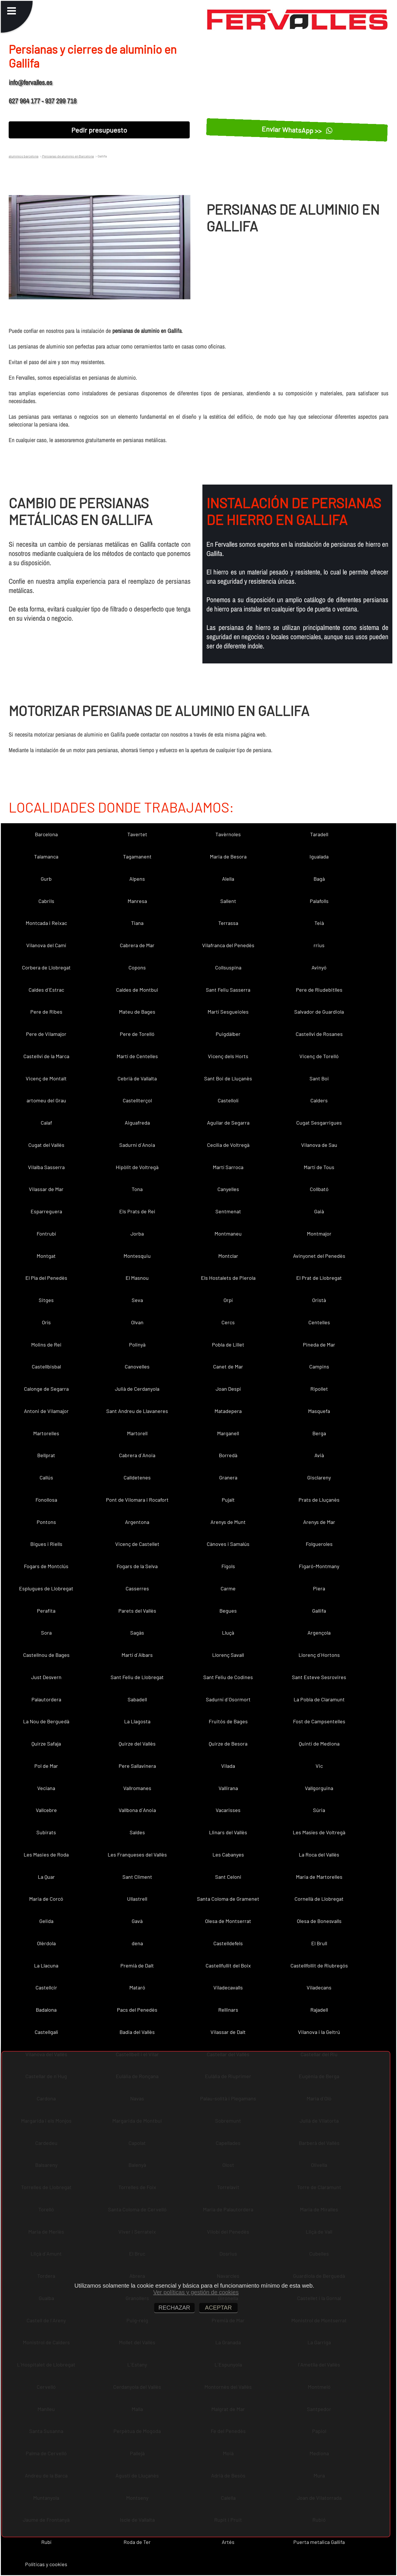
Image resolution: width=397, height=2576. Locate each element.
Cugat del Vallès (46, 1145)
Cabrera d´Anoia (137, 1455)
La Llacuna (46, 1965)
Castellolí (228, 1100)
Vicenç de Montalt (46, 1078)
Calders (319, 1100)
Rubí (46, 2542)
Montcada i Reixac (46, 923)
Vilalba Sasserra (46, 1167)
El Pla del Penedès (46, 1278)
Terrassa (228, 923)
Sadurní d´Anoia (137, 1145)
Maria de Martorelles (319, 1877)
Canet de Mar (228, 1366)
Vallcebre (46, 1810)
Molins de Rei (46, 1344)
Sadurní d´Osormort (228, 1699)
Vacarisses (228, 1810)
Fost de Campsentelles (319, 1721)
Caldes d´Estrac (46, 989)
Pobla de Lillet (228, 1344)
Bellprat (46, 1455)
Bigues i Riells (46, 1544)
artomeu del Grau (46, 1100)
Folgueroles (319, 1544)
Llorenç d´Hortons (319, 1655)
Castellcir (46, 1987)
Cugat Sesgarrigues (319, 1122)
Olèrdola (46, 1943)
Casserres (137, 1588)
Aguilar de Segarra (228, 1122)
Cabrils (46, 901)
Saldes (137, 1832)
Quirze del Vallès (137, 1743)
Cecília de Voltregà (228, 1145)
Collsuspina (228, 967)
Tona (137, 1189)
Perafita (46, 1610)
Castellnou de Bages (46, 1655)
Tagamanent (137, 856)
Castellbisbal (46, 1366)
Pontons (46, 1522)
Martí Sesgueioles (228, 1011)
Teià (319, 923)
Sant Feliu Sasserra (228, 989)
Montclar (228, 1256)
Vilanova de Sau (319, 1145)
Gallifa (319, 1610)
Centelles (319, 1322)
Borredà (228, 1455)
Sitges (46, 1300)
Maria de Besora (228, 856)
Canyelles (228, 1189)
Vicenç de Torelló (319, 1056)
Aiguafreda (137, 1122)
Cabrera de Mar (137, 945)
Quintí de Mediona (319, 1743)
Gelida (46, 1921)
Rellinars (228, 2009)
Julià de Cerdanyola (137, 1389)
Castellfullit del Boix (228, 1965)
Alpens (137, 879)
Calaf (46, 1122)
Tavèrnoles (228, 834)
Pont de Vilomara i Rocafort (137, 1499)
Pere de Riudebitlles (319, 989)
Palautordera (46, 1699)
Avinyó (319, 967)
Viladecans (319, 1987)
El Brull (319, 1943)
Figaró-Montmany (319, 1566)
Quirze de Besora (228, 1743)
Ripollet (319, 1389)
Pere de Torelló (137, 1034)
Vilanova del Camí (46, 945)
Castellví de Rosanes (319, 1034)
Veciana (46, 1788)
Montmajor (319, 1233)
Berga (319, 1433)
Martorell (137, 1433)
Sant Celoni (228, 1877)
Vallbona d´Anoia (137, 1810)
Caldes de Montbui (137, 989)
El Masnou (137, 1278)
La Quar (46, 1877)
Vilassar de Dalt (228, 2032)
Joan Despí (228, 1389)
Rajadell (319, 2009)
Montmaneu (228, 1233)
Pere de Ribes (46, 1011)
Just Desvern (46, 1677)
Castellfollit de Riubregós (319, 1965)
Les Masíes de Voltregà (319, 1832)
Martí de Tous (319, 1167)
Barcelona (46, 834)
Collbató (319, 1189)
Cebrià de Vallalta (137, 1078)
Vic (319, 1766)
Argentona (137, 1522)
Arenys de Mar (319, 1522)
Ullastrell (137, 1899)
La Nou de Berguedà (46, 1721)
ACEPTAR (218, 2307)
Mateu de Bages (137, 1011)
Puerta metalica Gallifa (319, 2542)
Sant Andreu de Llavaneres (137, 1411)
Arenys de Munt (228, 1522)
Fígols (228, 1566)
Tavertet (137, 834)
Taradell (319, 834)
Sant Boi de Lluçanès (228, 1078)
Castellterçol (137, 1100)
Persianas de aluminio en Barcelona (68, 156)
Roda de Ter (137, 2542)
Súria (319, 1810)
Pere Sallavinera (137, 1766)
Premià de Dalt (137, 1965)
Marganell (228, 1433)
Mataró (137, 1987)
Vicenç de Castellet (137, 1544)
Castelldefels (228, 1943)
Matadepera (228, 1411)
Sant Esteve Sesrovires (319, 1677)
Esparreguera (46, 1211)
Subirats (46, 1832)
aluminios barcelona (23, 156)
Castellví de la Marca (46, 1056)
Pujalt (228, 1499)
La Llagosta (137, 1721)
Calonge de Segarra (46, 1389)
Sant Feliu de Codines (228, 1677)
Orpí (228, 1300)
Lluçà (228, 1632)
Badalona (46, 2009)
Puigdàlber (228, 1034)
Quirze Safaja (46, 1743)
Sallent (228, 901)
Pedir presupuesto (99, 130)
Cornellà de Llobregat (319, 1899)
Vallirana (228, 1788)
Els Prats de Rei (137, 1211)
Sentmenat (228, 1211)
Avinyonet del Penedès (319, 1256)
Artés (228, 2542)
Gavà (137, 1921)
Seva (137, 1300)
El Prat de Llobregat (319, 1278)
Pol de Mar (46, 1766)
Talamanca (46, 856)
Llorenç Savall (228, 1655)
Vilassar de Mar (46, 1189)
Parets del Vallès (137, 1610)
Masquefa (319, 1411)
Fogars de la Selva (137, 1566)
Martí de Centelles (137, 1056)
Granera (228, 1477)
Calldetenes (137, 1477)
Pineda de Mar (319, 1344)
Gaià (319, 1211)
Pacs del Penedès (137, 2009)
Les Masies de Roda (46, 1854)
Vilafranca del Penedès (228, 945)
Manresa (137, 901)
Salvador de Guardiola (319, 1011)
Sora (46, 1632)
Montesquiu (137, 1256)
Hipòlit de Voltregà (137, 1167)
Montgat (46, 1256)
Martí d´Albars (137, 1655)
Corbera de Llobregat (46, 967)
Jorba (137, 1233)
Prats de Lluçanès (319, 1499)
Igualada (319, 856)
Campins (319, 1366)
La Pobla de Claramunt (319, 1699)
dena (137, 1943)
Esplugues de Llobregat (46, 1588)
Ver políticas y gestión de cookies (196, 2292)
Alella (228, 879)
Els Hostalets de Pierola (228, 1278)
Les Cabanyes (228, 1854)
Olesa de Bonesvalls (319, 1921)
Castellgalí (46, 2032)
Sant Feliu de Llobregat (137, 1677)
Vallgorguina (319, 1788)
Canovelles (137, 1366)
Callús (46, 1477)
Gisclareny (319, 1477)
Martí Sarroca (228, 1167)
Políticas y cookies (46, 2564)
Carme (228, 1588)
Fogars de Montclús (46, 1566)
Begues (228, 1610)
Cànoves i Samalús (228, 1544)
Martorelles (46, 1433)
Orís (46, 1322)
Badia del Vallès (137, 2032)
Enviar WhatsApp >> (297, 129)
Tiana (137, 923)
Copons (137, 967)
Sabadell (137, 1699)
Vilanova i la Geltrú (319, 2032)
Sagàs (137, 1632)
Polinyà (137, 1344)
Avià (319, 1455)
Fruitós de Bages (228, 1721)
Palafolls (319, 901)
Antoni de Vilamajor (46, 1411)
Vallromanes (137, 1788)
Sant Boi (319, 1078)
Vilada (228, 1766)
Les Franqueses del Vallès (137, 1854)
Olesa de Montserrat (228, 1921)
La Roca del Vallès (319, 1854)
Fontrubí (46, 1233)
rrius (319, 945)
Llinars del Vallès (228, 1832)
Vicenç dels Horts (228, 1056)
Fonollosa (46, 1499)
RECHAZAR (174, 2307)
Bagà (319, 879)
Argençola (319, 1632)
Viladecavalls (228, 1987)
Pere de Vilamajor (46, 1034)
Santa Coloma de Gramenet (228, 1899)
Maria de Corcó (46, 1899)
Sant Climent (137, 1877)
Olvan (137, 1322)
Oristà (319, 1300)
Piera (319, 1588)
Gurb (46, 879)
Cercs (228, 1322)
